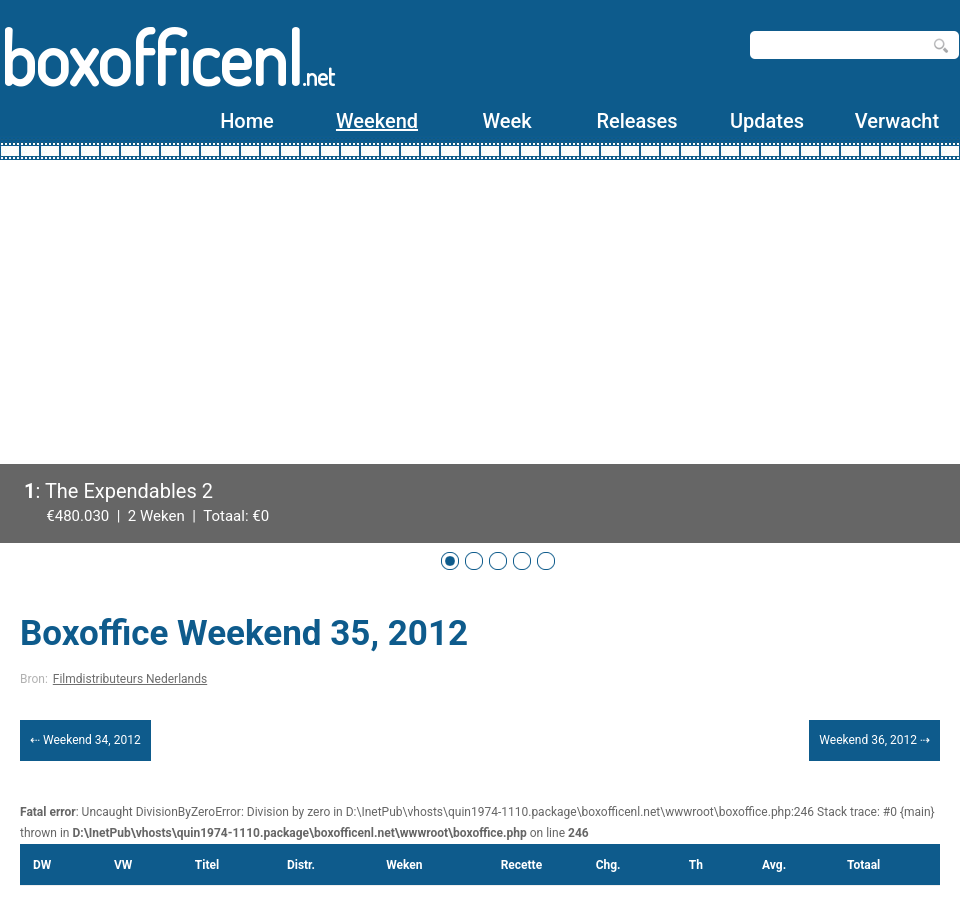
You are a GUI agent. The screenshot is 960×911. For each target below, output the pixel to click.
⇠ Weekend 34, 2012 (85, 740)
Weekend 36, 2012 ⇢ (874, 740)
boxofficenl (167, 57)
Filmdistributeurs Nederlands (130, 679)
